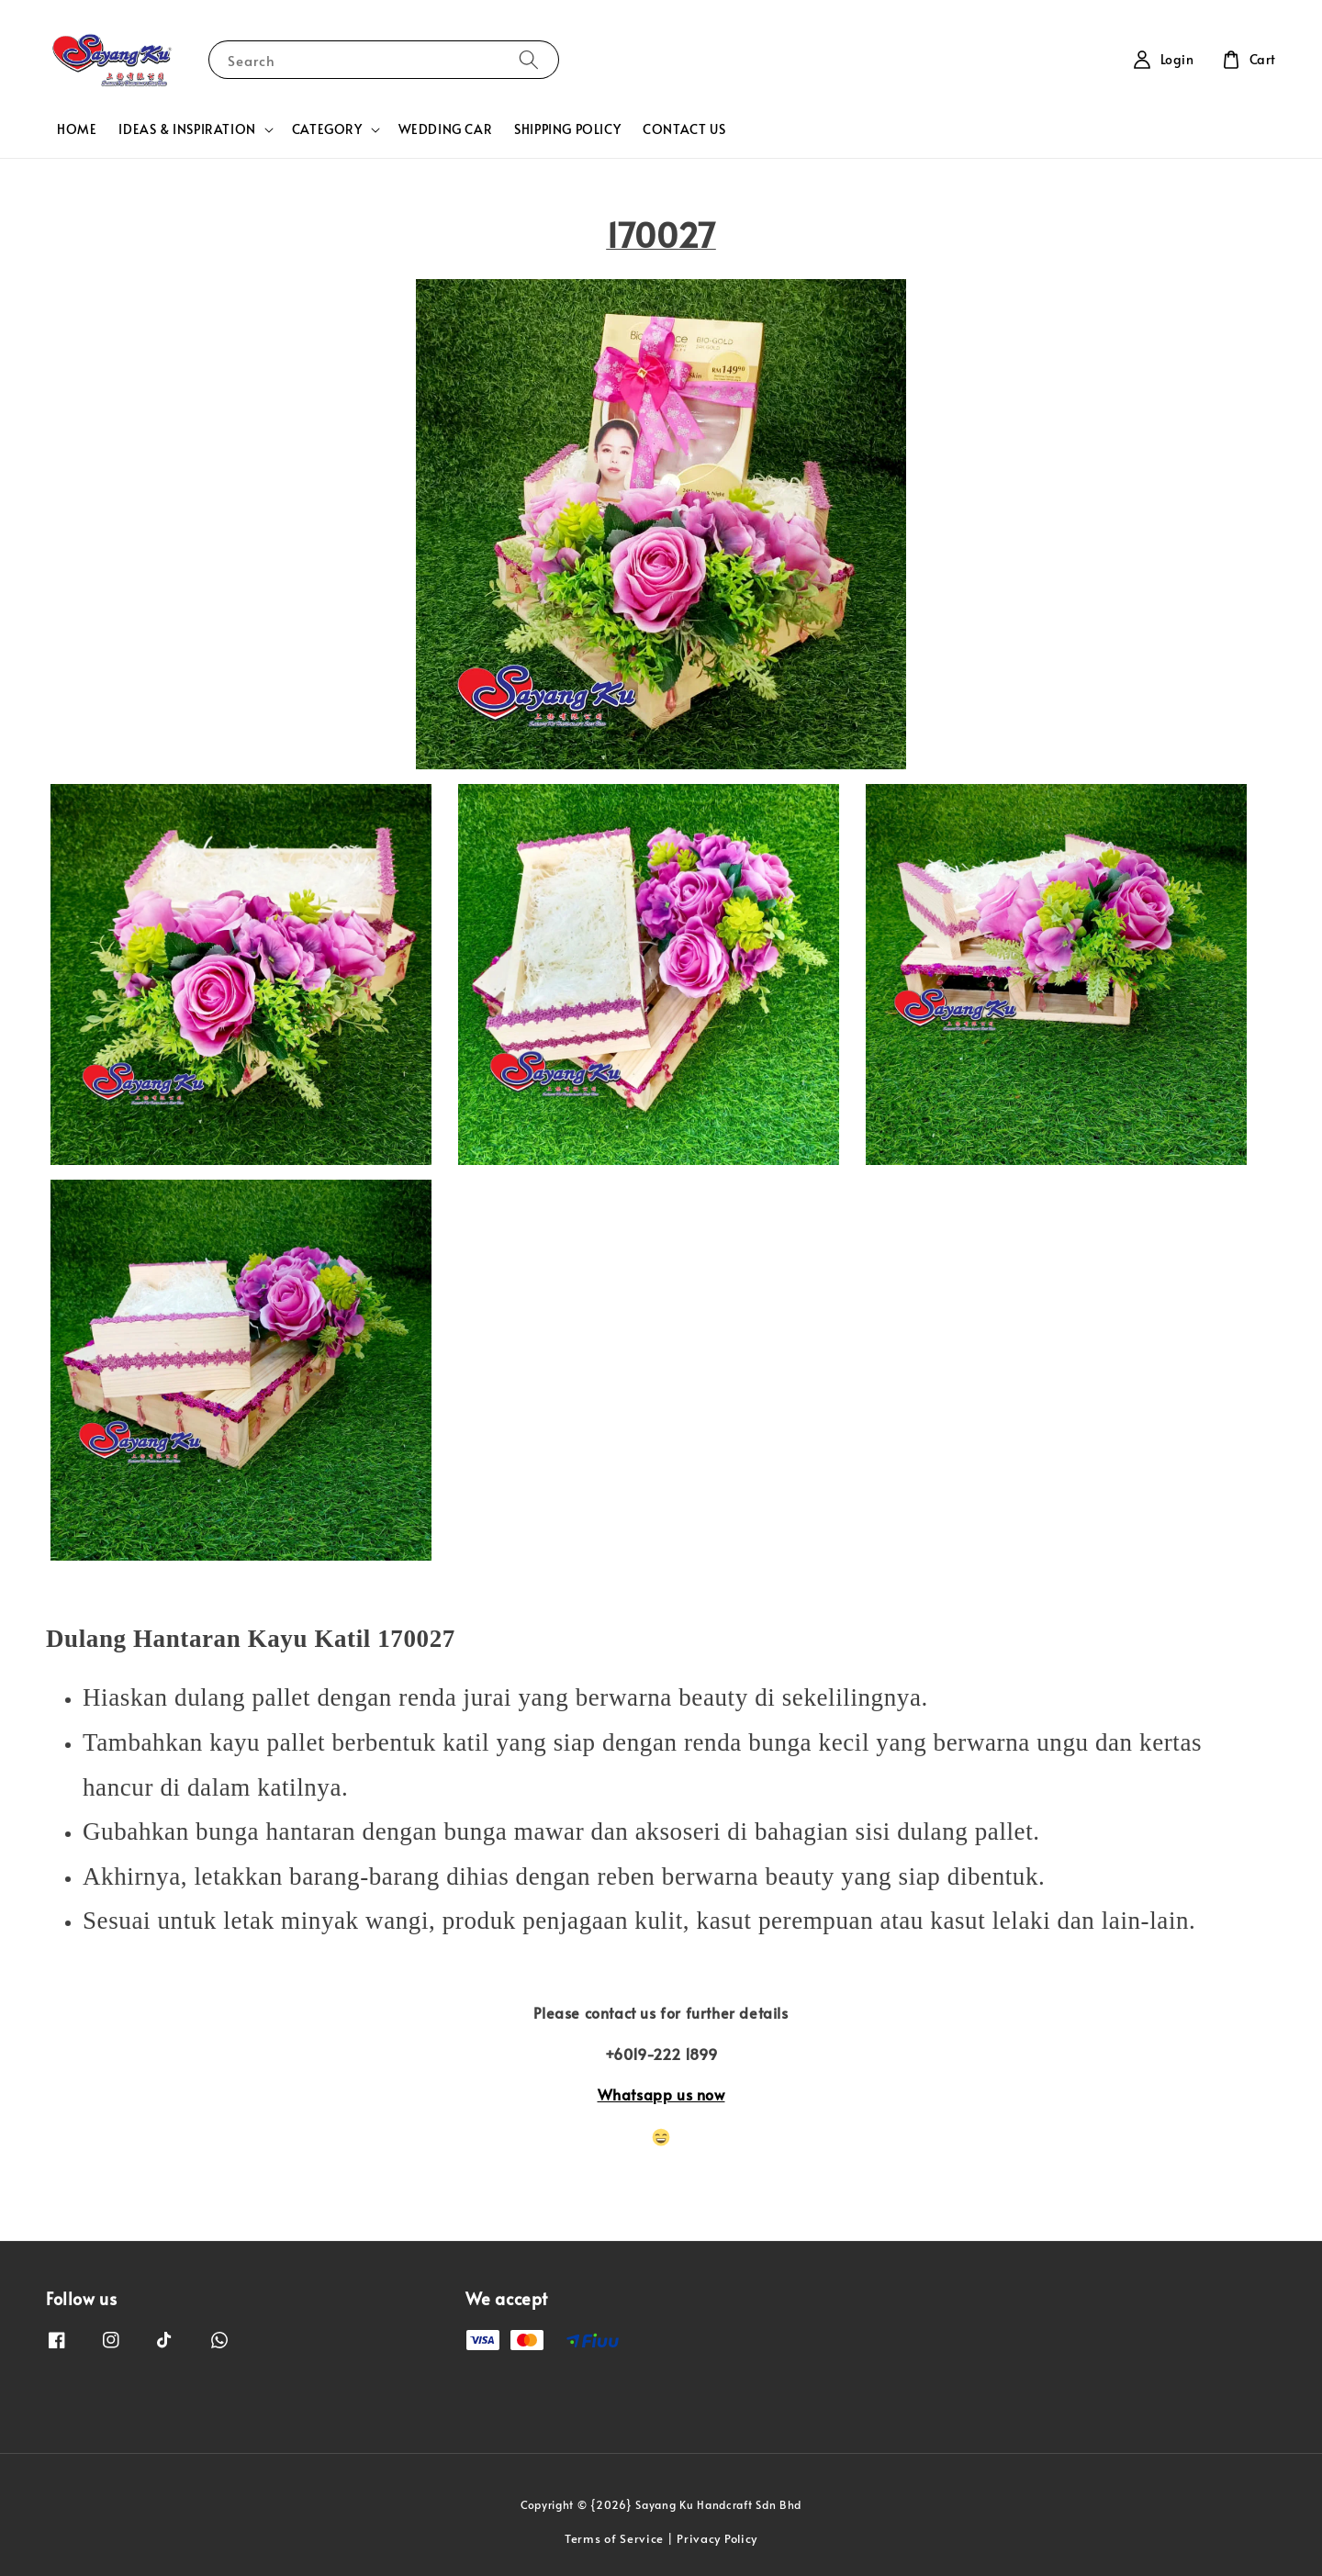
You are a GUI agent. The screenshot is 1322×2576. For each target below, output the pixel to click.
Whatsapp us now (661, 2094)
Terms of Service (614, 2538)
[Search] (528, 59)
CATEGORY (327, 129)
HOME (76, 129)
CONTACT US (684, 129)
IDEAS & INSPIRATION (186, 129)
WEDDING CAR (445, 129)
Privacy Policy (717, 2538)
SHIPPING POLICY (567, 129)
